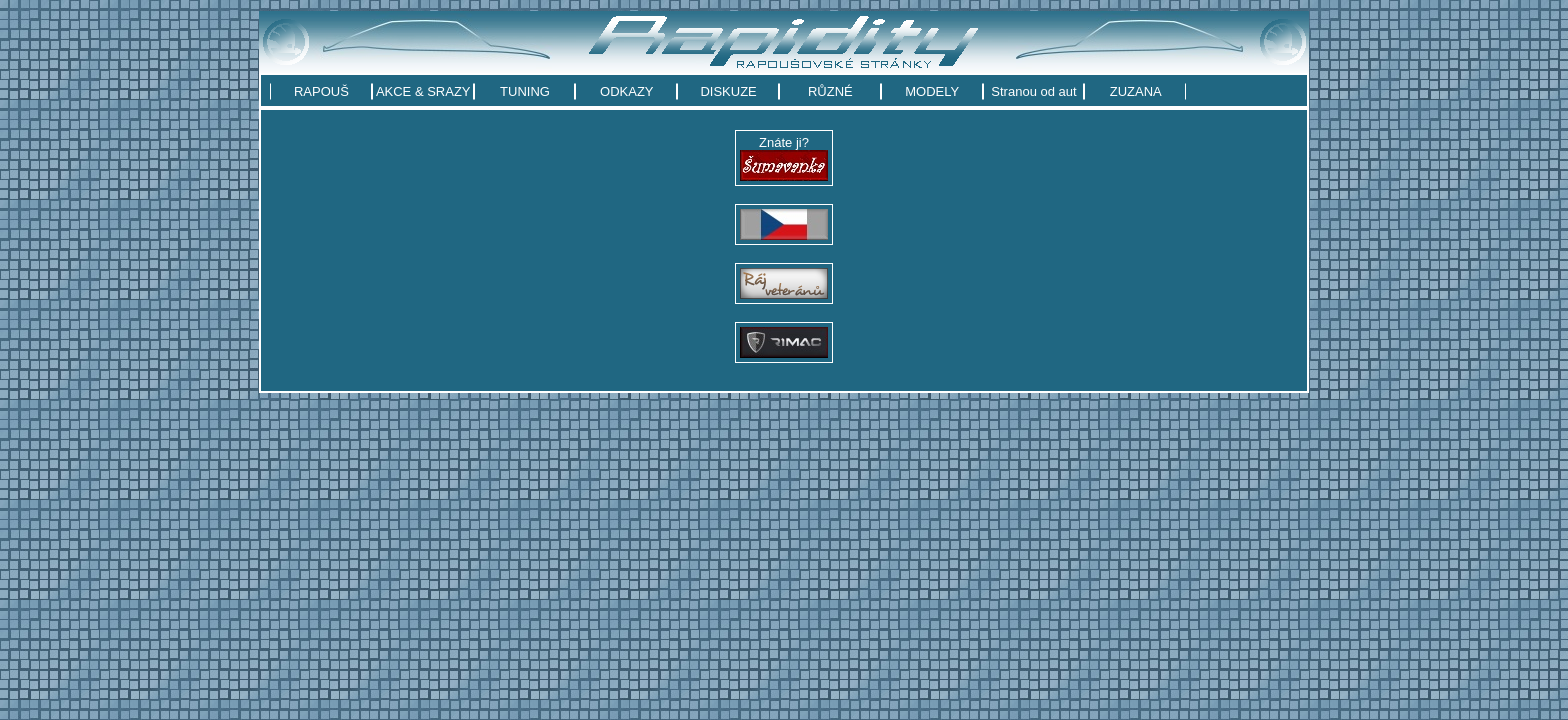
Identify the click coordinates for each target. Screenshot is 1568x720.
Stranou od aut (1033, 91)
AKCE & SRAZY (423, 91)
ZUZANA (1136, 91)
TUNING (525, 91)
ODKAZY (626, 91)
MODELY (932, 91)
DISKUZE (728, 91)
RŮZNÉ (830, 91)
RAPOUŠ (321, 91)
